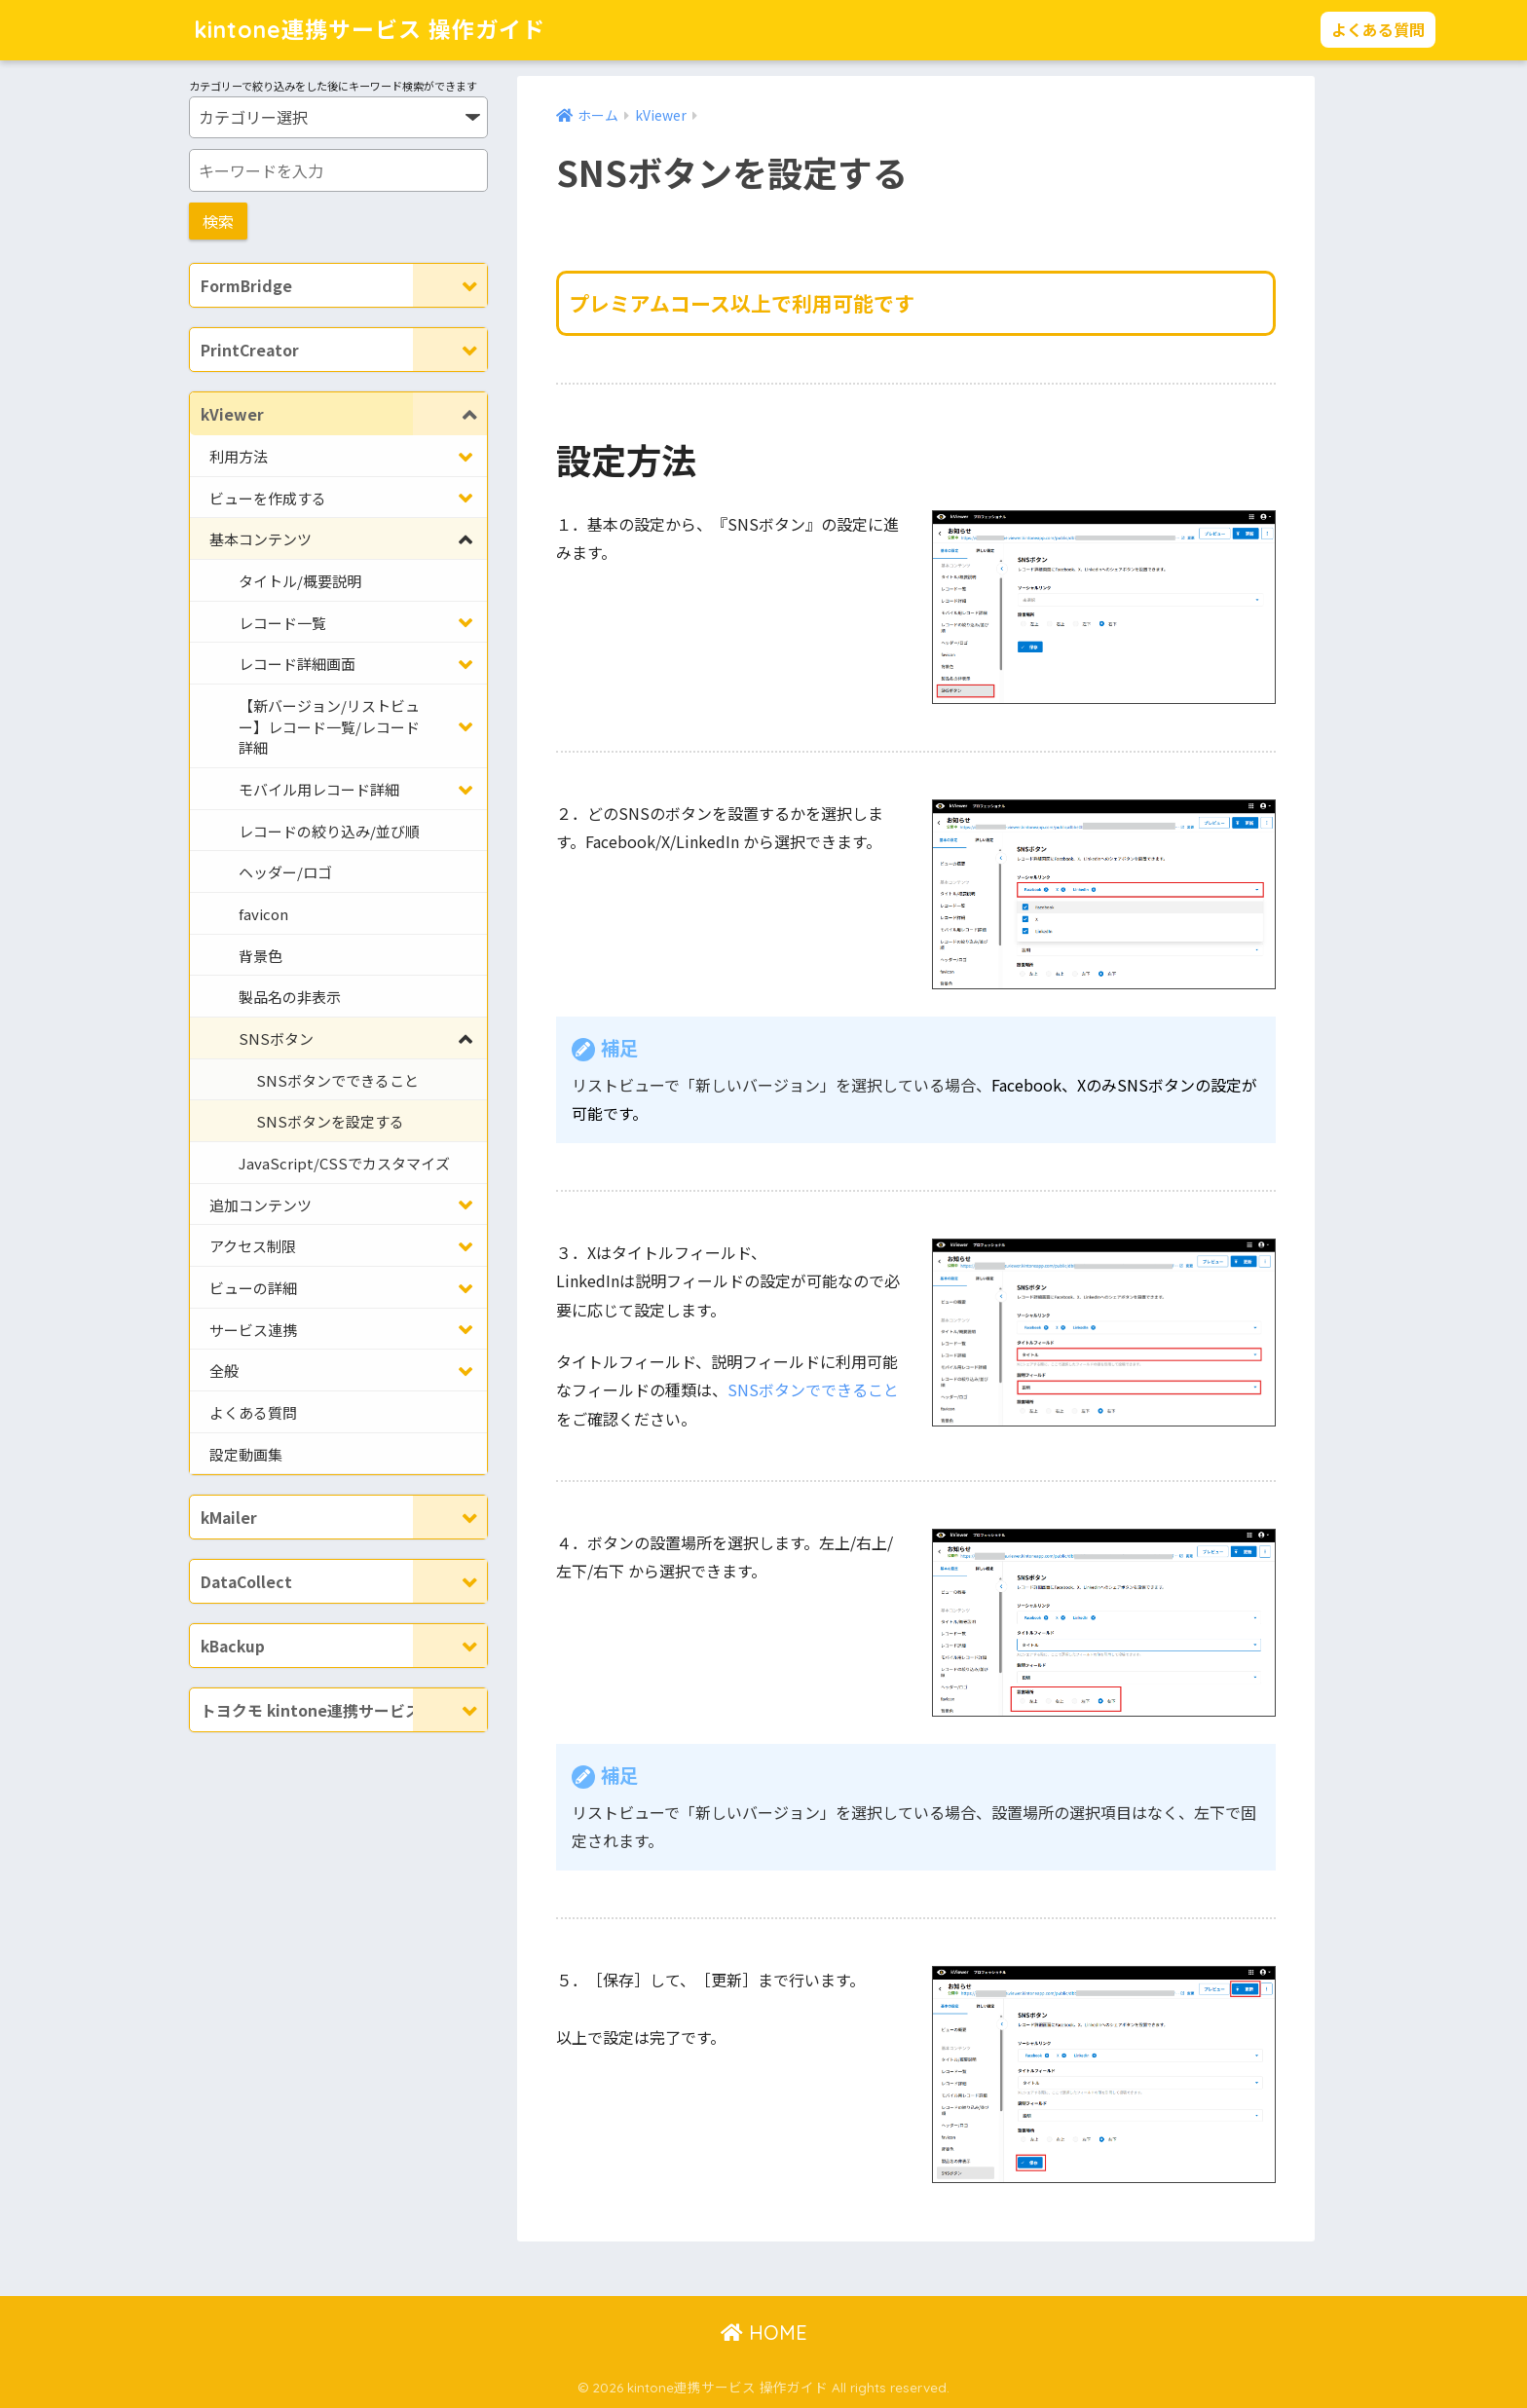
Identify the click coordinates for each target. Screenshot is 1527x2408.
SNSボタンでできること (813, 1389)
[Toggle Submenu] (450, 285)
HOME (764, 2332)
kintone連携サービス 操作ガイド (369, 30)
